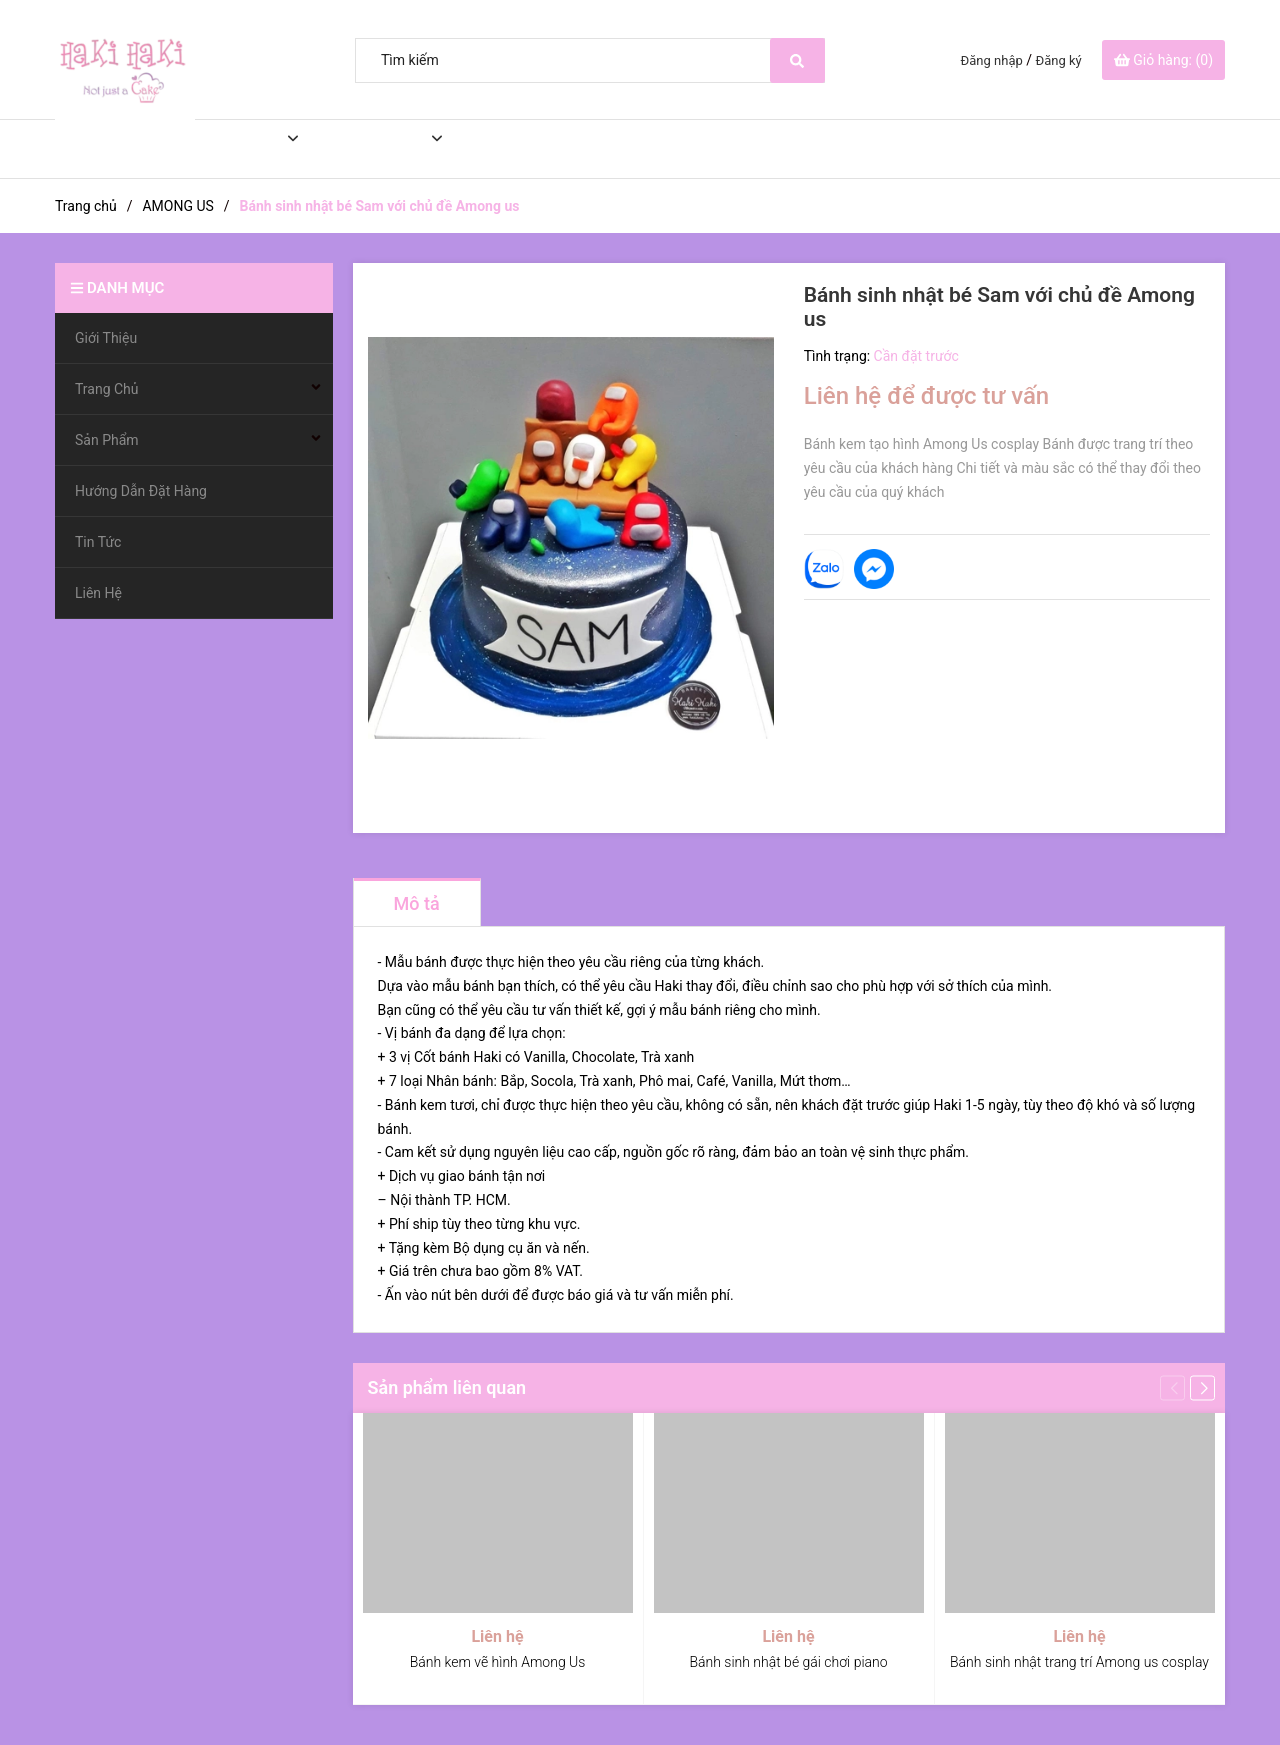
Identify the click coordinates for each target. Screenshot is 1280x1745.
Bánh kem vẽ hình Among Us (498, 1662)
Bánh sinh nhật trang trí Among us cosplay (1079, 1662)
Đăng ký (1059, 60)
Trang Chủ (225, 149)
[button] (1202, 1387)
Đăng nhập (992, 60)
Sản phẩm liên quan (447, 1387)
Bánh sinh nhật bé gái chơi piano (788, 1662)
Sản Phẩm (366, 149)
